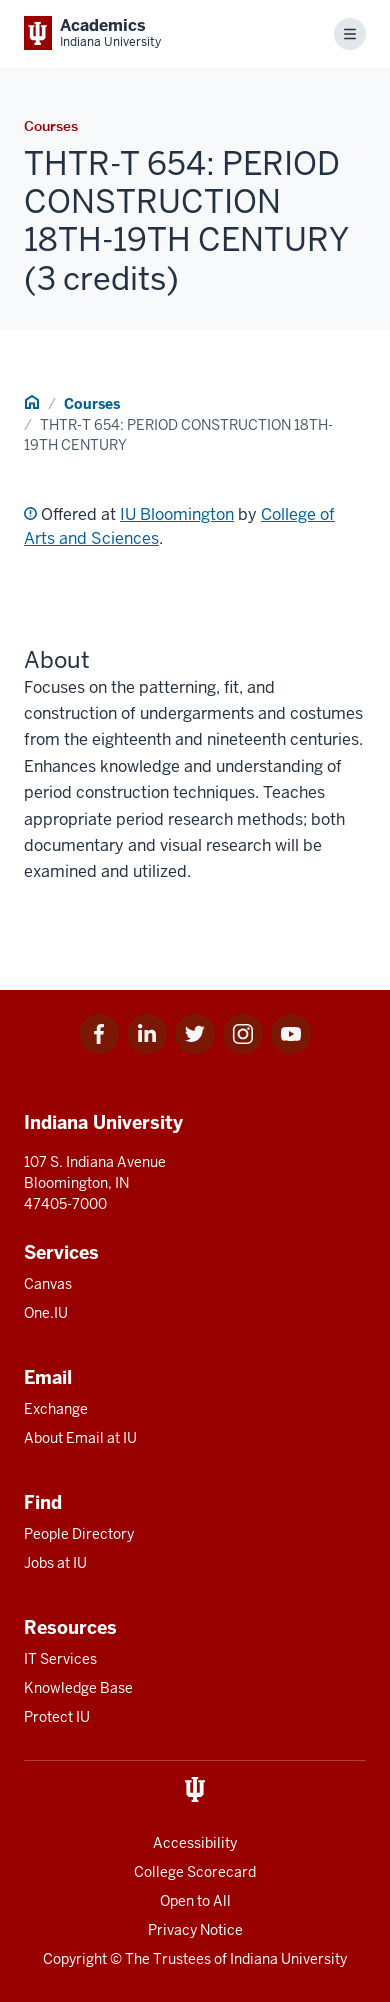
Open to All (195, 1901)
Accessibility (195, 1843)
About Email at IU (80, 1438)
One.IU (46, 1313)
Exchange (56, 1409)
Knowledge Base (78, 1688)
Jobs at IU (55, 1563)
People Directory (79, 1534)
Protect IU (57, 1717)
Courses (92, 404)
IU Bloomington (177, 514)
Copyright (75, 1959)
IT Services (60, 1659)
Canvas (48, 1284)
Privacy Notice (195, 1930)
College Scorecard (195, 1872)
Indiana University (288, 1959)
